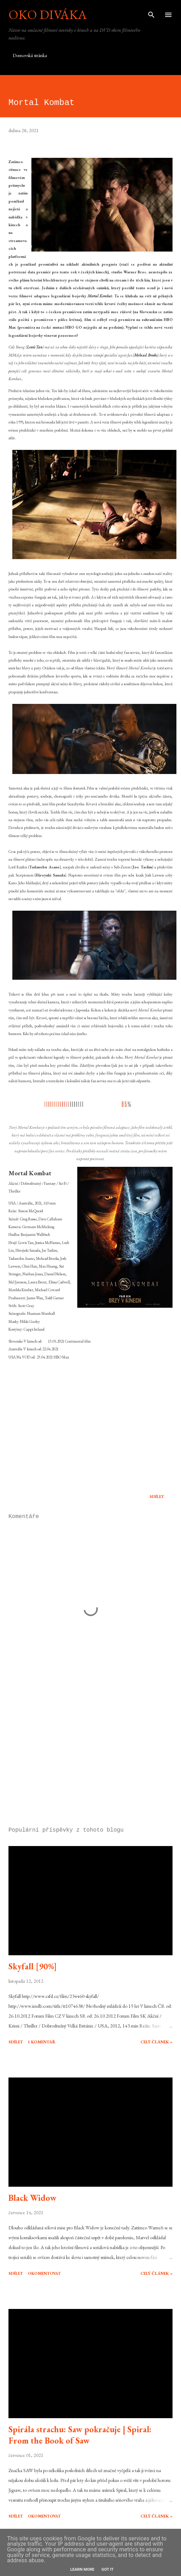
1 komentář (41, 2042)
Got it (108, 2569)
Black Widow (32, 2197)
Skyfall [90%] (32, 1966)
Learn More (82, 2569)
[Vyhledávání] (151, 12)
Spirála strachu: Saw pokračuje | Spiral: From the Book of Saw (79, 2435)
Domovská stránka (30, 55)
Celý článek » (156, 2042)
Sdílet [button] (157, 1496)
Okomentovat (44, 2273)
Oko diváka (47, 14)
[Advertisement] (90, 1755)
